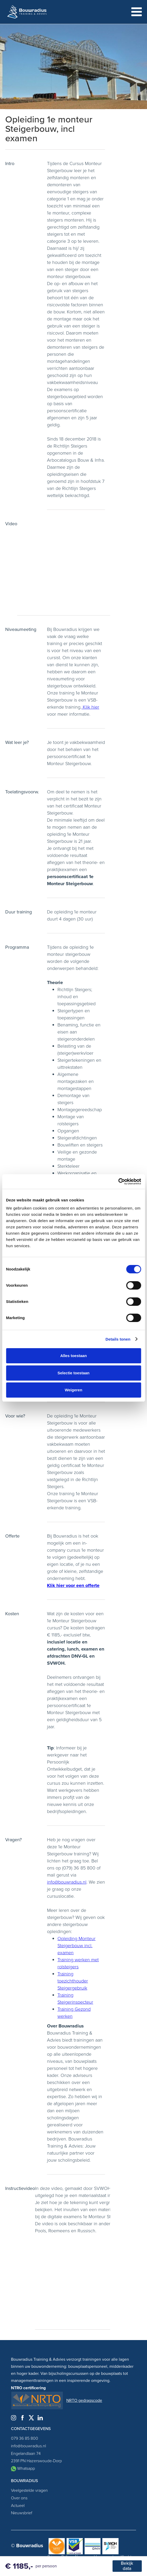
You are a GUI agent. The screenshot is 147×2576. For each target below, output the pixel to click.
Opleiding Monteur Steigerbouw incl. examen (76, 1945)
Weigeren (73, 1390)
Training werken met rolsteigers (78, 1963)
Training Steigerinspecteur (75, 1999)
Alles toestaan (73, 1355)
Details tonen (117, 1339)
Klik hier (90, 707)
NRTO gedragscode (84, 2400)
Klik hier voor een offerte (73, 1585)
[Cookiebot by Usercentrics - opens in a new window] (118, 1181)
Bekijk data (127, 2566)
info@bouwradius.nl (66, 1882)
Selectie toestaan (73, 1373)
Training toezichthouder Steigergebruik (72, 1980)
